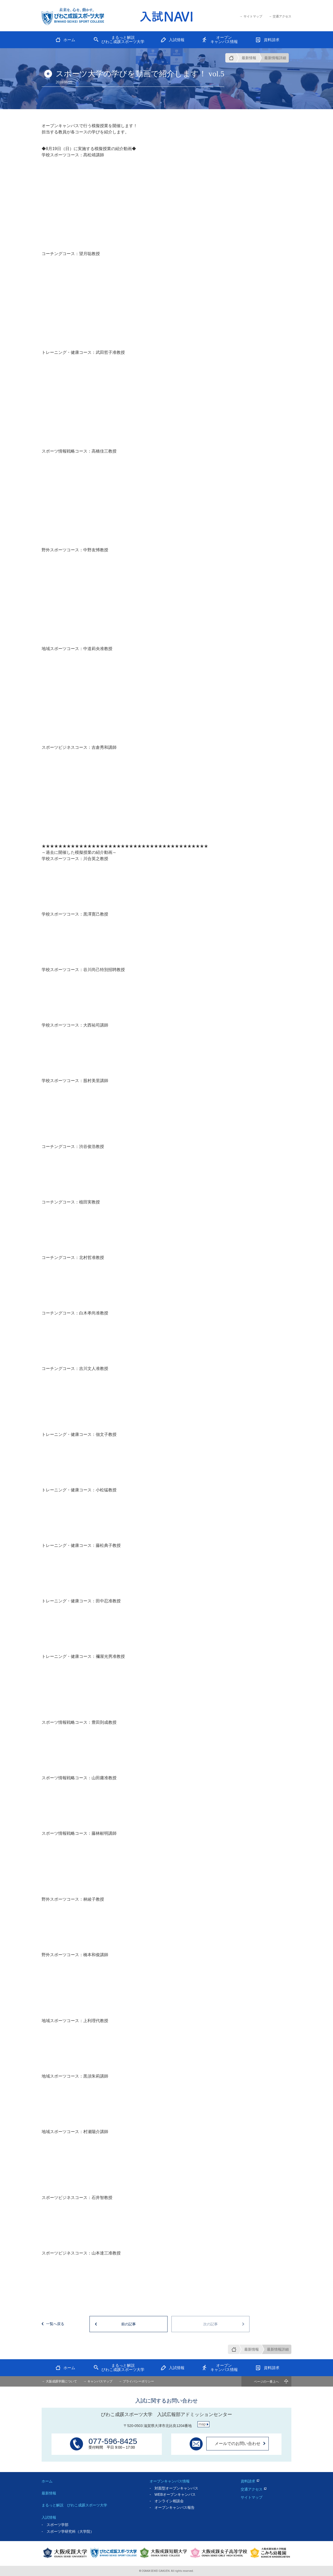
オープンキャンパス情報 (170, 2481)
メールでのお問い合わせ (237, 2443)
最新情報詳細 (275, 58)
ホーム (47, 2481)
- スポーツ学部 (55, 2525)
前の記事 (128, 2324)
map (202, 2424)
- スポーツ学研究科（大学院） (68, 2531)
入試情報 (49, 2517)
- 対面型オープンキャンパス (174, 2488)
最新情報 (249, 58)
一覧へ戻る (55, 2324)
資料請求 (248, 2481)
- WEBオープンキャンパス (173, 2494)
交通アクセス (251, 2489)
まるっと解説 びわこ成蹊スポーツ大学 (74, 2505)
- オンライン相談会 (167, 2501)
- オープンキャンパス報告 (172, 2507)
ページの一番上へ (266, 2381)
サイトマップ (251, 2497)
